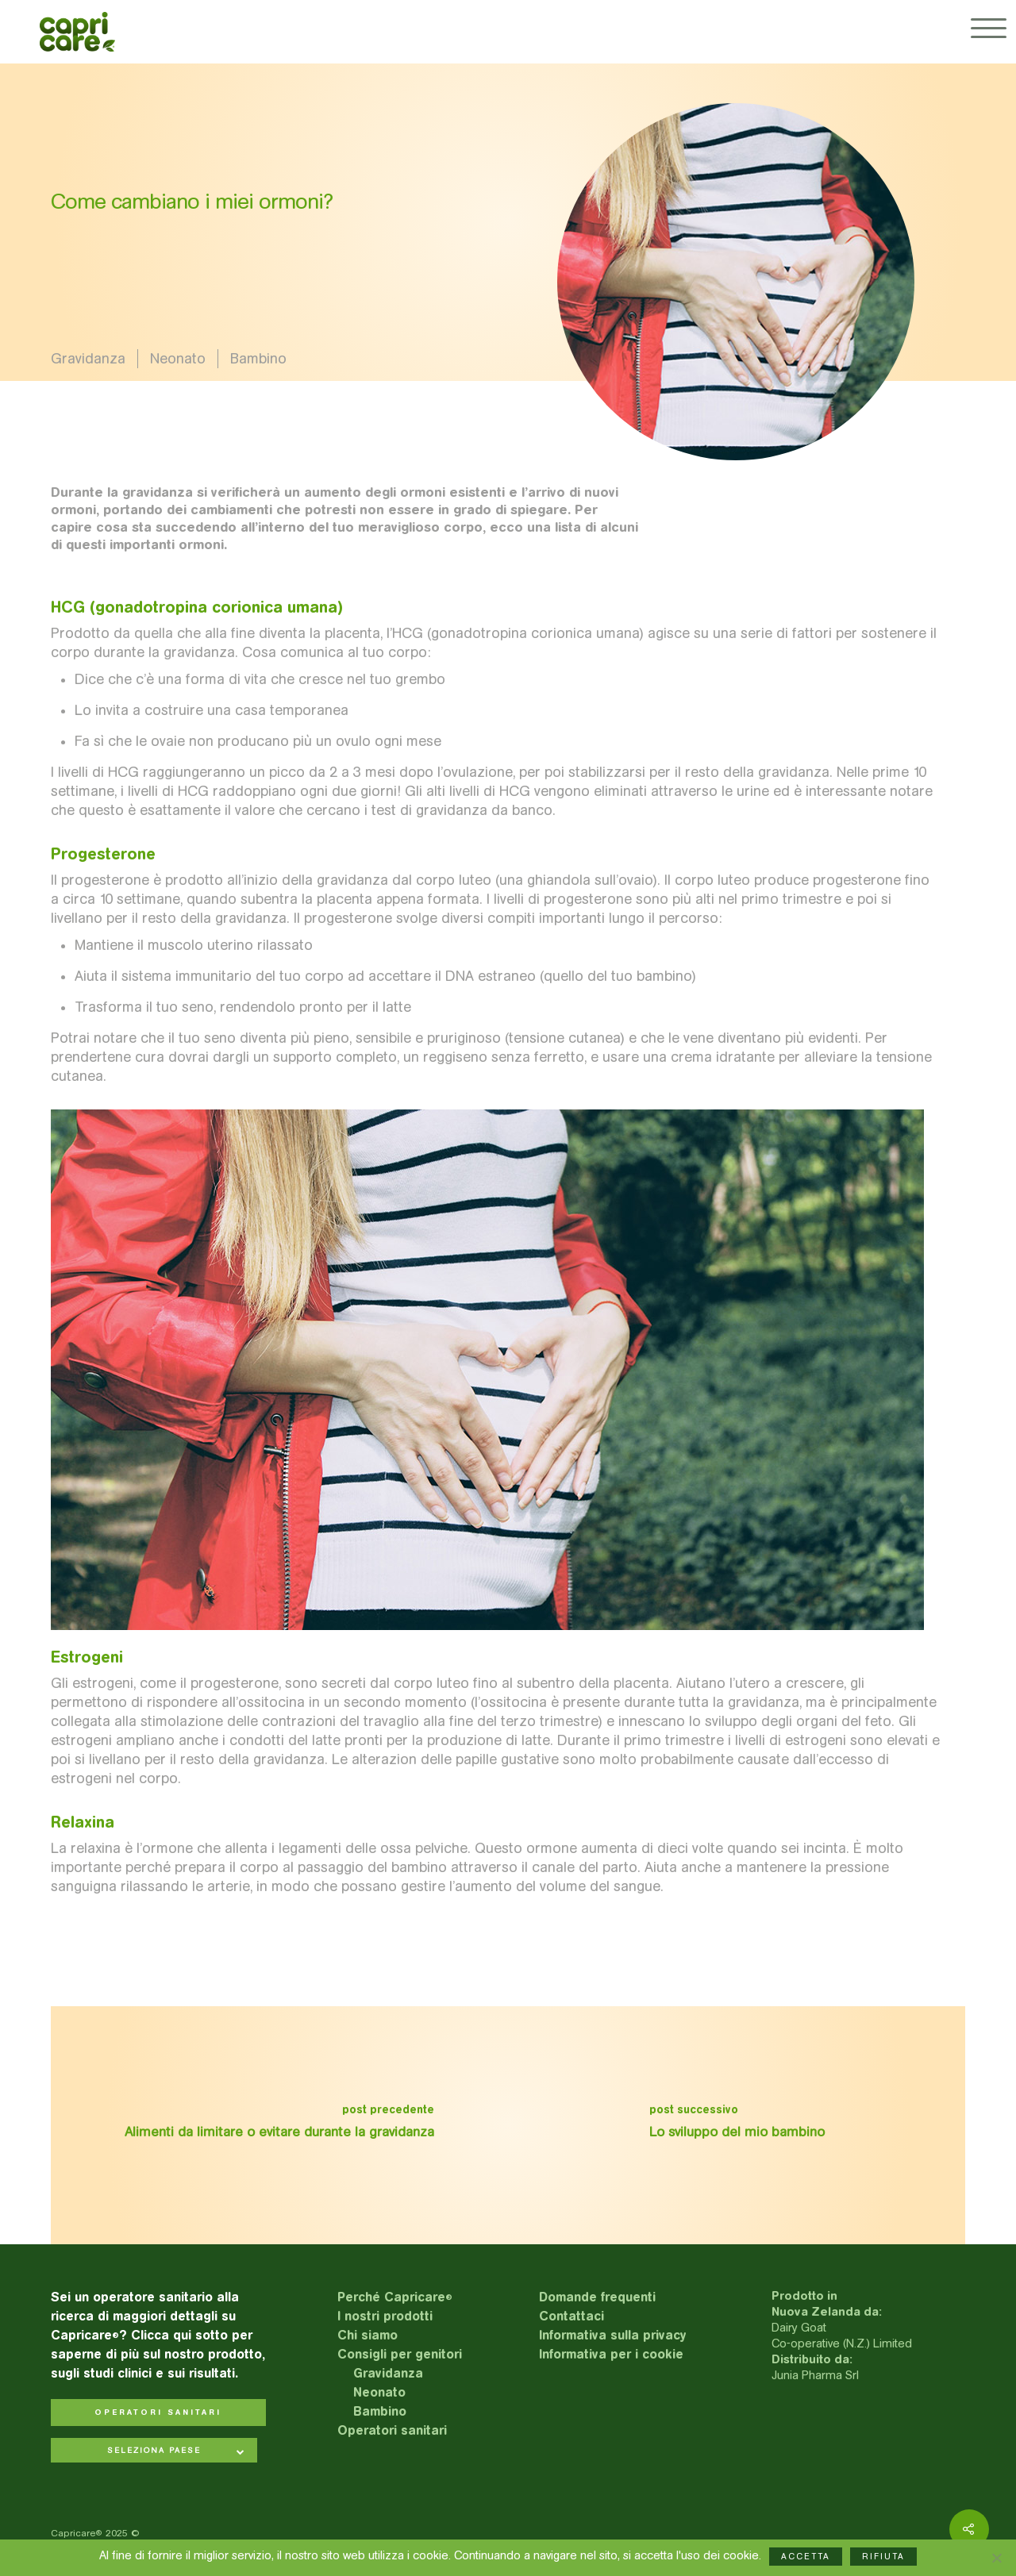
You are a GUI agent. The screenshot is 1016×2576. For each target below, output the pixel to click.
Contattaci (571, 2316)
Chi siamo (367, 2335)
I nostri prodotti (385, 2316)
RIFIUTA (883, 2556)
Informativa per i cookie (611, 2354)
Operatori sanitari (392, 2430)
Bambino (258, 359)
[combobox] (154, 2452)
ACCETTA (805, 2556)
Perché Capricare (394, 2297)
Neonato (178, 359)
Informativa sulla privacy (613, 2335)
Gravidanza (88, 359)
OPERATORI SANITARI (157, 2412)
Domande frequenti (597, 2297)
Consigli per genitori (399, 2354)
